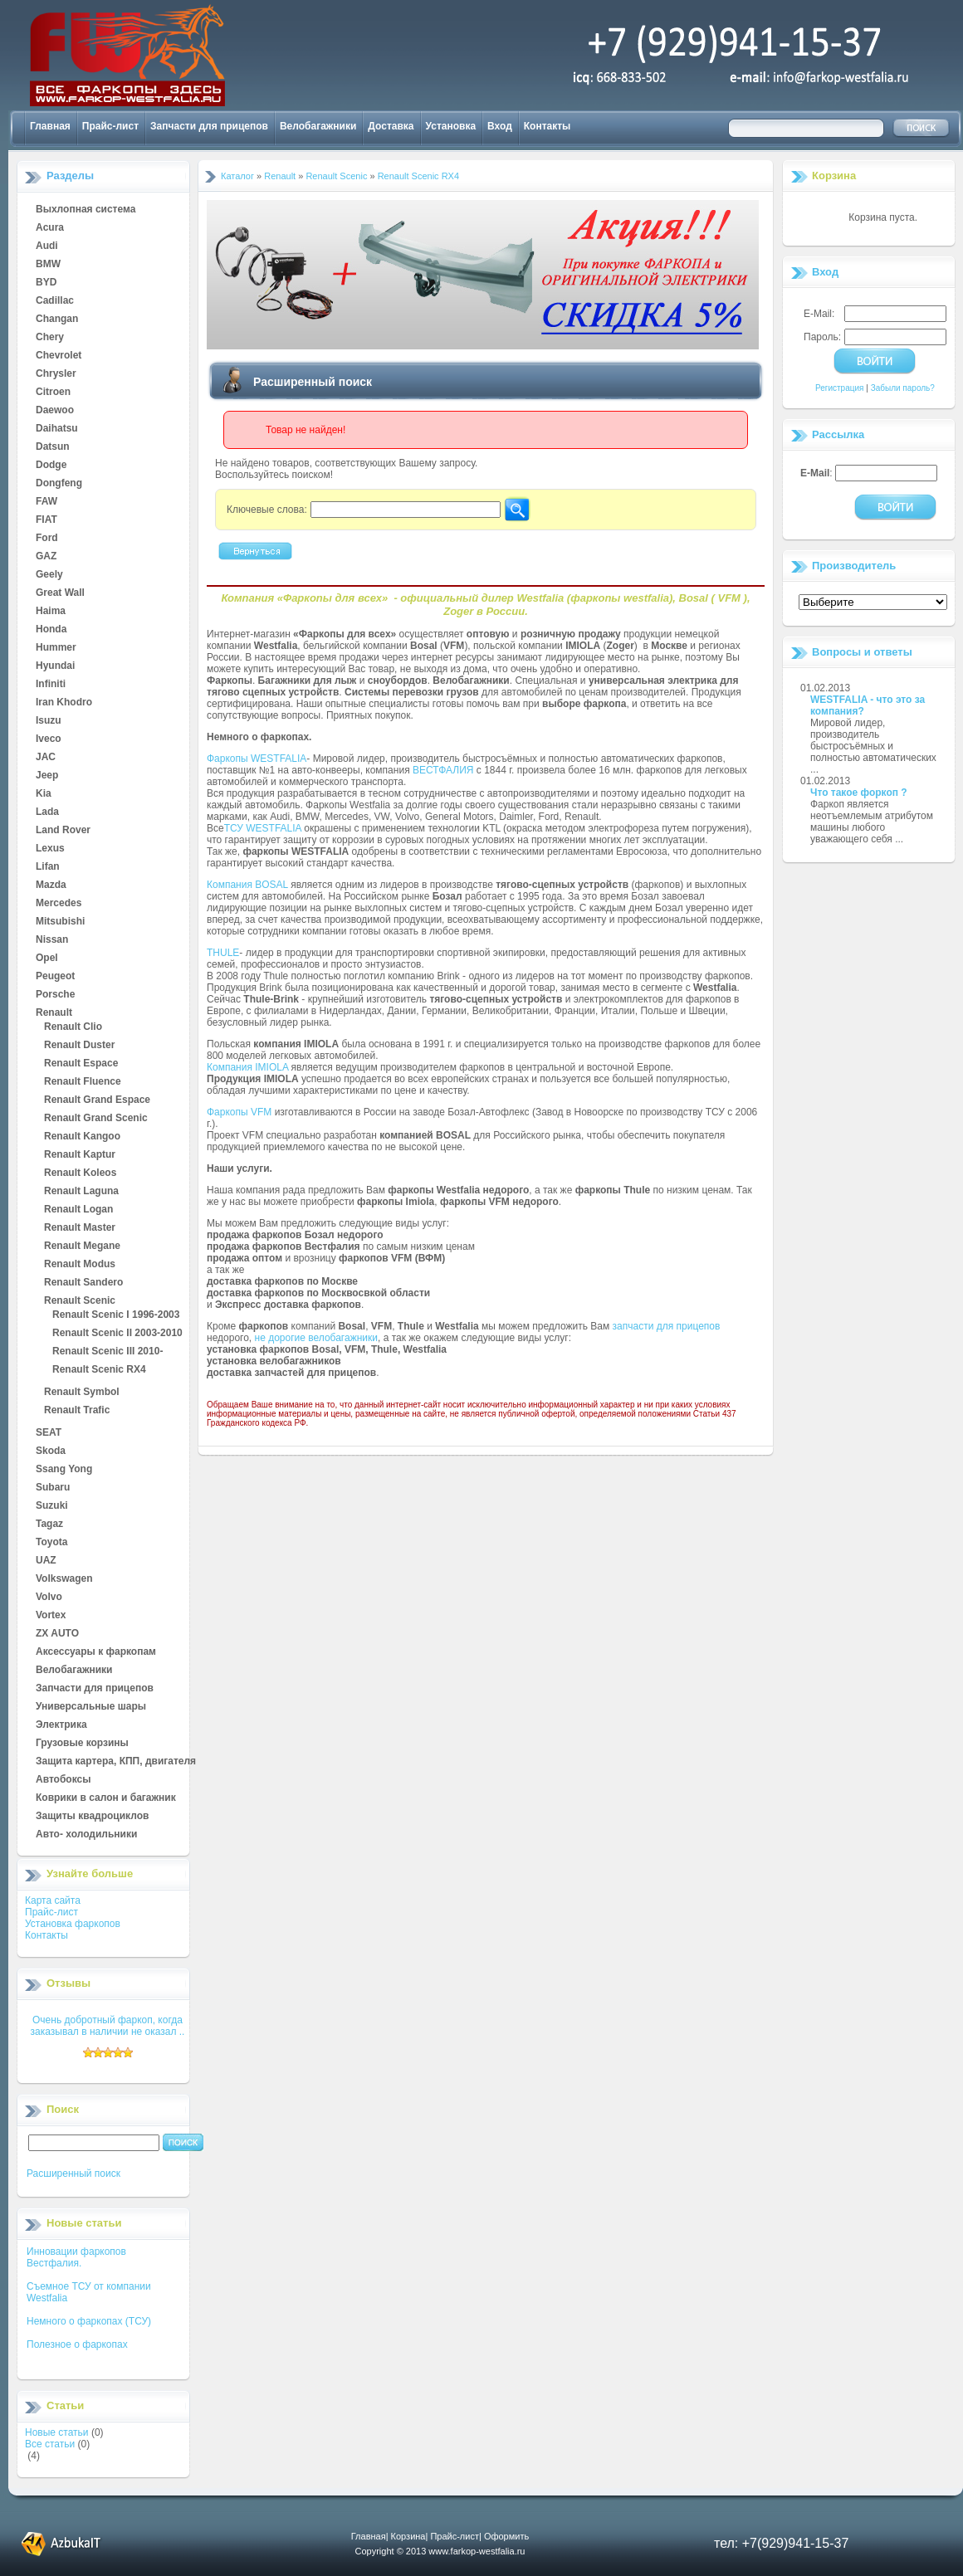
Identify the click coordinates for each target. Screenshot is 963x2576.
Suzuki (52, 1506)
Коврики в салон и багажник (106, 1798)
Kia (43, 794)
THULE (223, 953)
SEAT (48, 1433)
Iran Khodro (64, 703)
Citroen (53, 393)
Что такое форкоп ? (858, 792)
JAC (46, 758)
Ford (47, 539)
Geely (49, 575)
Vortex (51, 1616)
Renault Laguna (81, 1192)
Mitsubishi (60, 922)
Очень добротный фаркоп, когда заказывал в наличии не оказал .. (108, 2025)
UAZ (46, 1561)
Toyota (51, 1543)
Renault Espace (81, 1064)
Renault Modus (79, 1265)
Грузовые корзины (82, 1744)
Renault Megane (82, 1246)
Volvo (49, 1598)
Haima (51, 612)
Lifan (48, 867)
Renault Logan (78, 1210)
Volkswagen (64, 1579)
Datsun (53, 447)
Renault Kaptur (79, 1155)
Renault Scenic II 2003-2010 (117, 1334)
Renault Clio (73, 1027)
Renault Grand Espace (97, 1100)
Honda (51, 630)
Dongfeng (59, 484)
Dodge (51, 466)
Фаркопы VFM (239, 1112)
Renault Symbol (82, 1393)
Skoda (51, 1451)
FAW (46, 502)
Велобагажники (318, 126)
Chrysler (56, 374)
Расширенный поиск (73, 2173)
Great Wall (60, 593)
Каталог (237, 176)
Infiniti (51, 685)
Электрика (61, 1725)
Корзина (834, 175)
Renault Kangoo (82, 1137)
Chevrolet (58, 356)
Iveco (48, 739)
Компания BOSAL (247, 884)
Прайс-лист (110, 126)
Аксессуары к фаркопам (96, 1652)
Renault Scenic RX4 (99, 1370)
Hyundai (55, 666)
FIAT (46, 520)
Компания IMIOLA (247, 1067)
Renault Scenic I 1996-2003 (115, 1315)
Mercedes (58, 904)
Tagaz (49, 1525)
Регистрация (839, 388)
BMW (48, 265)
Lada (47, 812)
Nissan (52, 940)
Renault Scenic (79, 1301)
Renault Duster (79, 1046)
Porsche (55, 995)
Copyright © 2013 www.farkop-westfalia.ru (440, 2551)
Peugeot (55, 977)
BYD (46, 283)
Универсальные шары (91, 1707)
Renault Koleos (80, 1173)
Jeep (47, 776)
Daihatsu (57, 429)
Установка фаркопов (72, 1924)
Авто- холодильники (86, 1835)
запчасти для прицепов (667, 1326)
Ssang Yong (64, 1470)
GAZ (46, 557)
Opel (47, 959)
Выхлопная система (85, 210)
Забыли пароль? (903, 388)
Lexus (50, 849)
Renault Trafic (77, 1411)
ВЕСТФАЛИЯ (443, 770)
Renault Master (79, 1228)
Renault (54, 1013)
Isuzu (48, 721)
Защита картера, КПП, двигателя (116, 1762)
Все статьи (50, 2444)
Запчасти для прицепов (209, 126)
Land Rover (63, 831)
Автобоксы (63, 1780)
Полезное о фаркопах (77, 2344)
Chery (50, 338)
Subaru (53, 1488)
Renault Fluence (82, 1082)
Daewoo (55, 411)
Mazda (51, 885)
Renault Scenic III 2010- (107, 1352)
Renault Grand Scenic (96, 1119)
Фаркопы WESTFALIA (256, 758)
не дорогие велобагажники (316, 1338)
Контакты (547, 126)
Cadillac (55, 301)
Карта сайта (53, 1900)
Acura (50, 228)
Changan (57, 319)
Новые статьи (57, 2432)
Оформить (506, 2536)
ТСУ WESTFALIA (262, 828)
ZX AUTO (57, 1634)
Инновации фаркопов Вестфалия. (76, 2257)
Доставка (390, 126)
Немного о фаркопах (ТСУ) (89, 2321)
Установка (451, 126)
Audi (47, 246)
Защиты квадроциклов (92, 1817)
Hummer (56, 648)
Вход (499, 126)
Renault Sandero (83, 1283)
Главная (50, 126)
